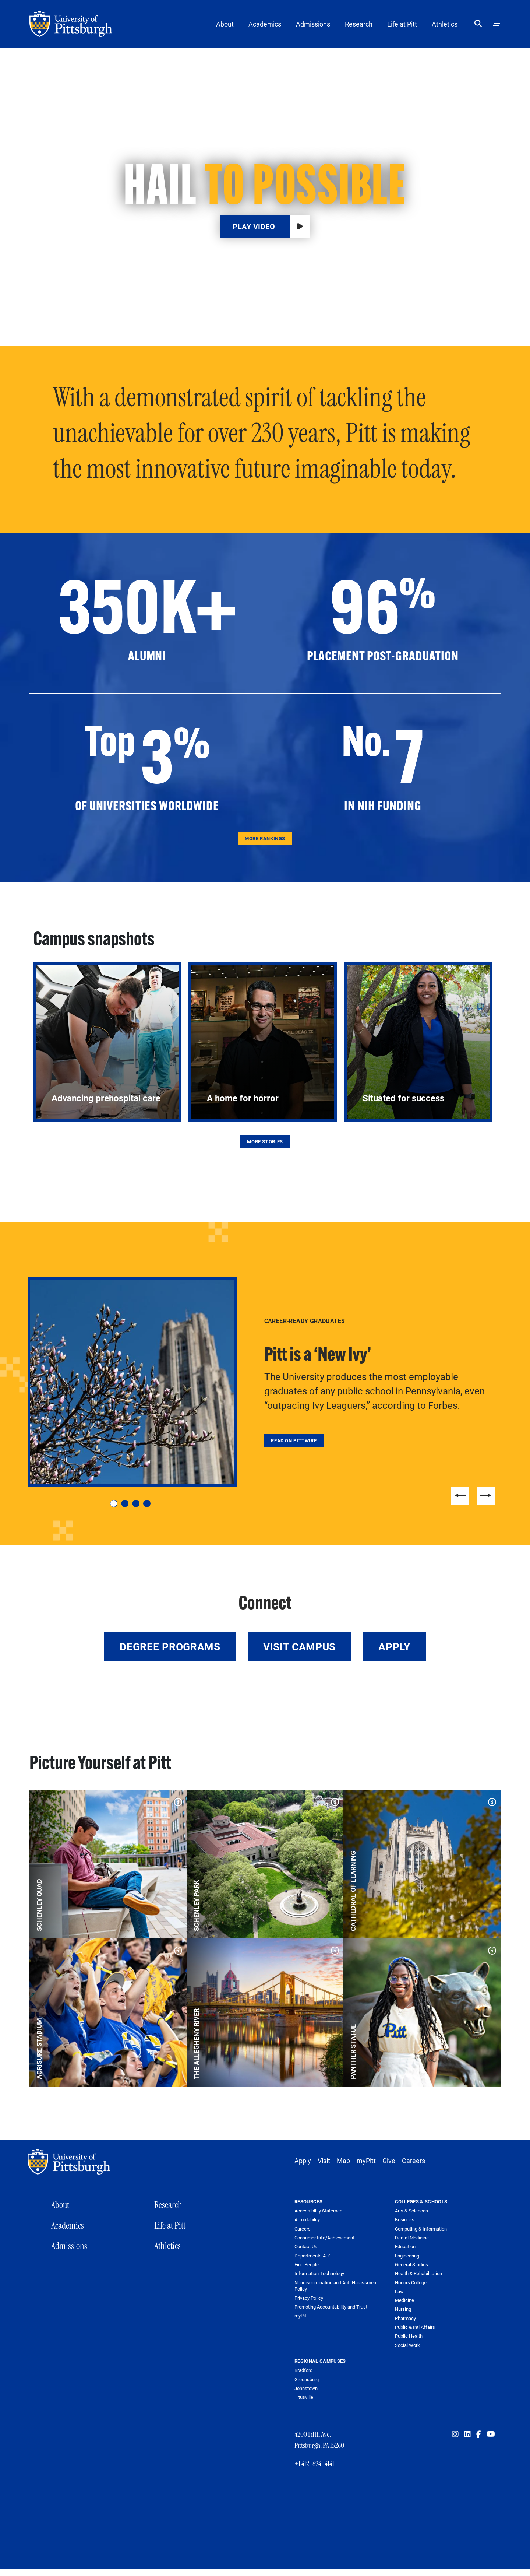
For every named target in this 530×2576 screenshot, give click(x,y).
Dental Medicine (412, 2237)
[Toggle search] (479, 23)
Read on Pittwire (294, 1440)
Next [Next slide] (486, 1496)
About (225, 24)
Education (405, 2246)
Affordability (307, 2220)
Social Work (407, 2345)
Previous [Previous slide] (460, 1496)
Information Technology (319, 2273)
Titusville (303, 2397)
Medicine (404, 2300)
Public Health (409, 2336)
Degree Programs (170, 1646)
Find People (306, 2264)
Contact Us (305, 2246)
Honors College (411, 2282)
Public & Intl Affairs (415, 2327)
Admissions (313, 24)
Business (404, 2219)
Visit (324, 2160)
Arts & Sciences (411, 2210)
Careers (413, 2160)
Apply (394, 1646)
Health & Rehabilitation (418, 2273)
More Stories (265, 1141)
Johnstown (306, 2388)
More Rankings (265, 838)
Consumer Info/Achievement (324, 2238)
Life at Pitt (402, 24)
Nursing (403, 2309)
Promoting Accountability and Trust (330, 2307)
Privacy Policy (308, 2298)
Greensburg (306, 2379)
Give (388, 2160)
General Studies (411, 2264)
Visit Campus (299, 1646)
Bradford (303, 2370)
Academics (264, 24)
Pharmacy (405, 2318)
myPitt (366, 2160)
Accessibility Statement (319, 2211)
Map (343, 2160)
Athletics (444, 24)
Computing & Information (421, 2228)
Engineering (407, 2255)
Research (358, 24)
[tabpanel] (265, 1382)
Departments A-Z (312, 2256)
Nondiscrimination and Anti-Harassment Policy (336, 2286)
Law (399, 2291)
